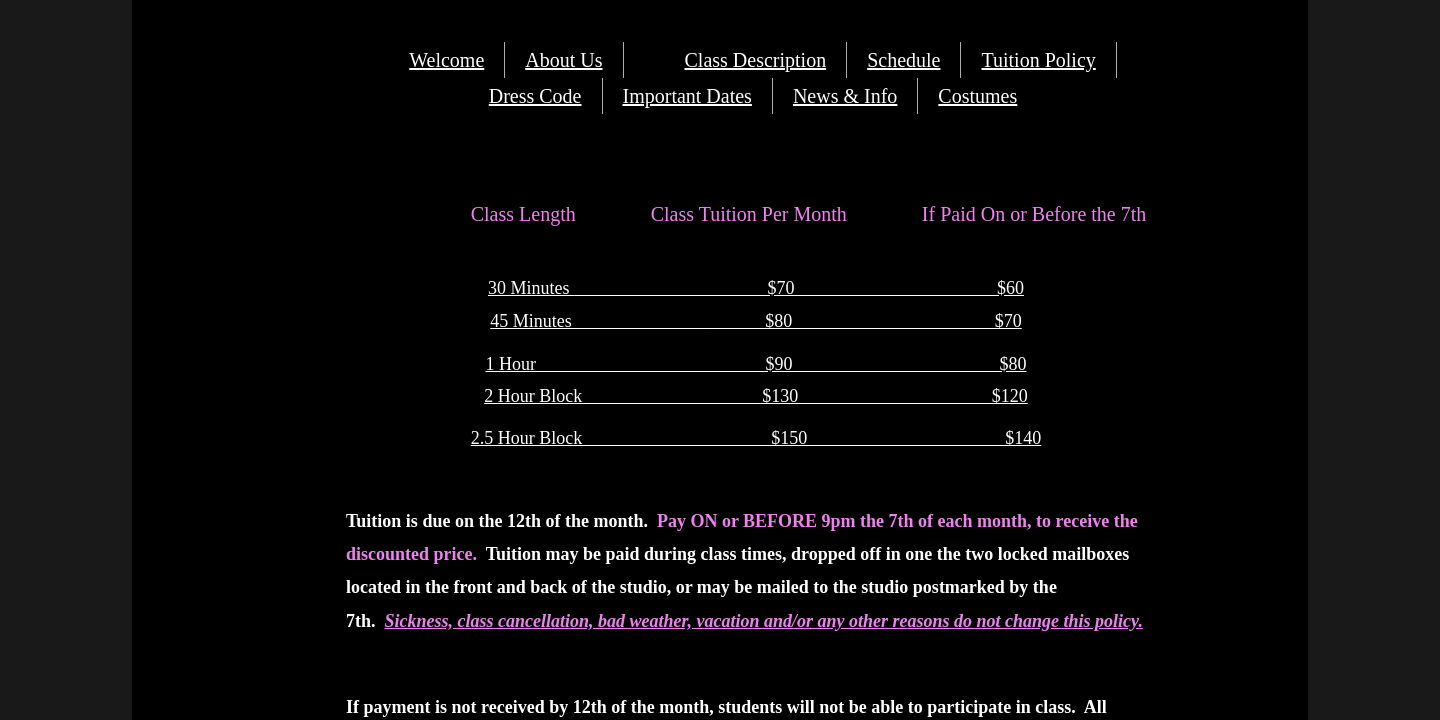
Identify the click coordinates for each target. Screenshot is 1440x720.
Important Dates (687, 96)
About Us (563, 60)
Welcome (446, 60)
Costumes (977, 96)
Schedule (903, 60)
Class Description (756, 60)
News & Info (845, 96)
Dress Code (535, 96)
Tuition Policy (1038, 60)
